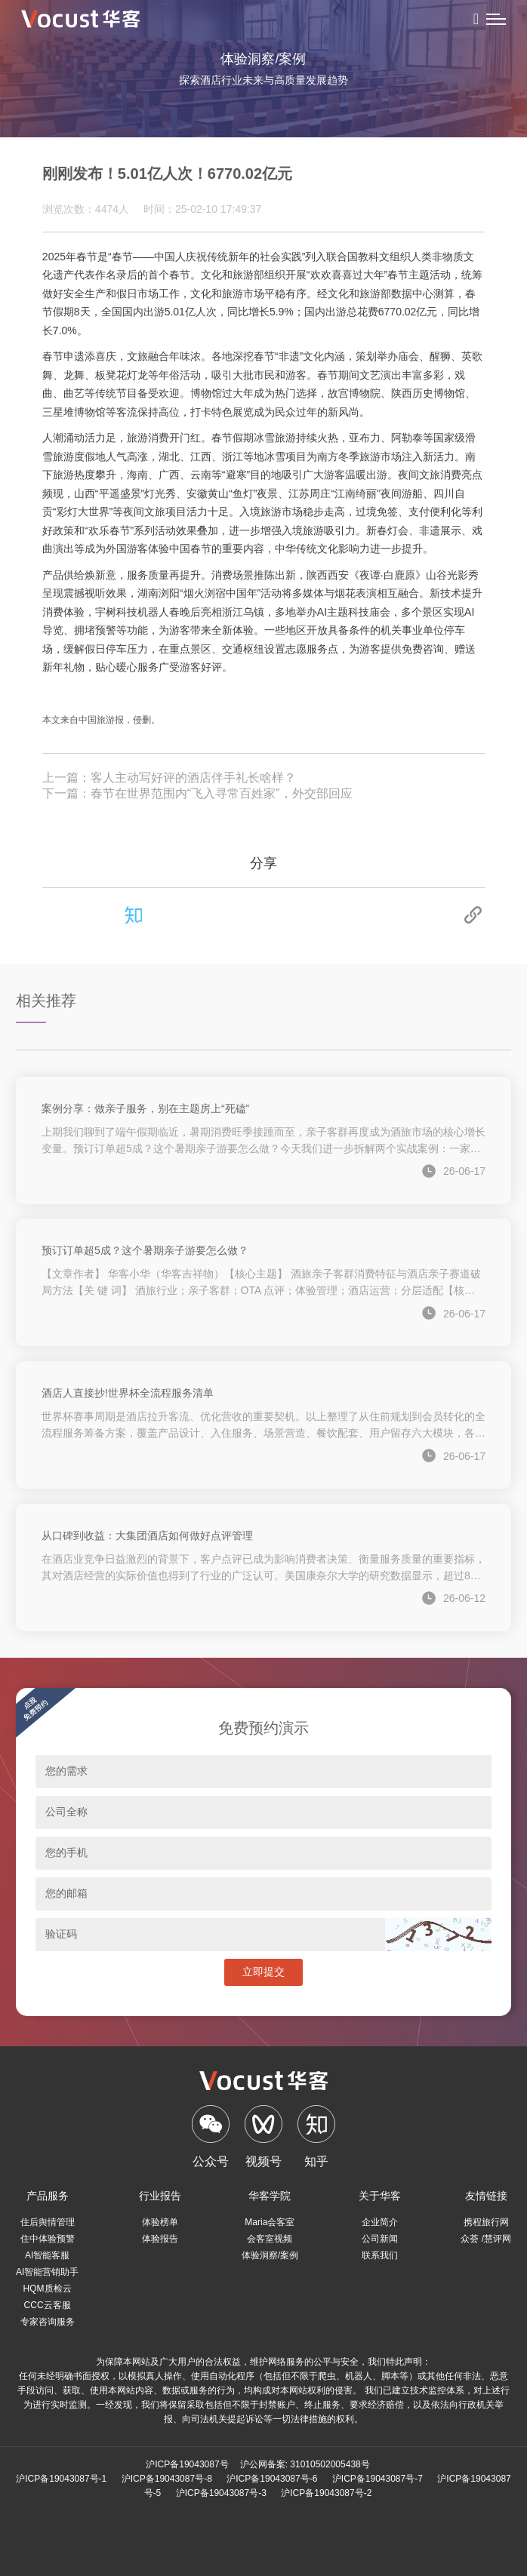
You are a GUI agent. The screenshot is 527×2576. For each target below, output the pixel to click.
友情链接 (486, 2196)
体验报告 (160, 2238)
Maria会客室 (269, 2222)
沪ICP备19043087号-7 (377, 2478)
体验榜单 (160, 2222)
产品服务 (47, 2196)
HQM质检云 (47, 2288)
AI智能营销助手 (47, 2272)
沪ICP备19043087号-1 (61, 2478)
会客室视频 (269, 2238)
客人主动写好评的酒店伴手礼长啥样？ (193, 777)
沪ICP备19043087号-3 (221, 2493)
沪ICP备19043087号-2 (326, 2493)
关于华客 (380, 2196)
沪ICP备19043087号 (187, 2464)
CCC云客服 (47, 2305)
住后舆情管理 (47, 2222)
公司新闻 (380, 2238)
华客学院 (269, 2196)
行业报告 (160, 2196)
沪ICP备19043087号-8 (167, 2478)
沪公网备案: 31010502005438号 (305, 2464)
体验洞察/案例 (270, 2255)
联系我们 (380, 2255)
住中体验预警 (47, 2238)
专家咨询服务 (47, 2321)
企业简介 (380, 2222)
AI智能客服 (47, 2255)
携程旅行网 (486, 2222)
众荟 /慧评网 (486, 2238)
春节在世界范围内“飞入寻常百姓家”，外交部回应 (222, 793)
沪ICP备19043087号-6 (272, 2478)
